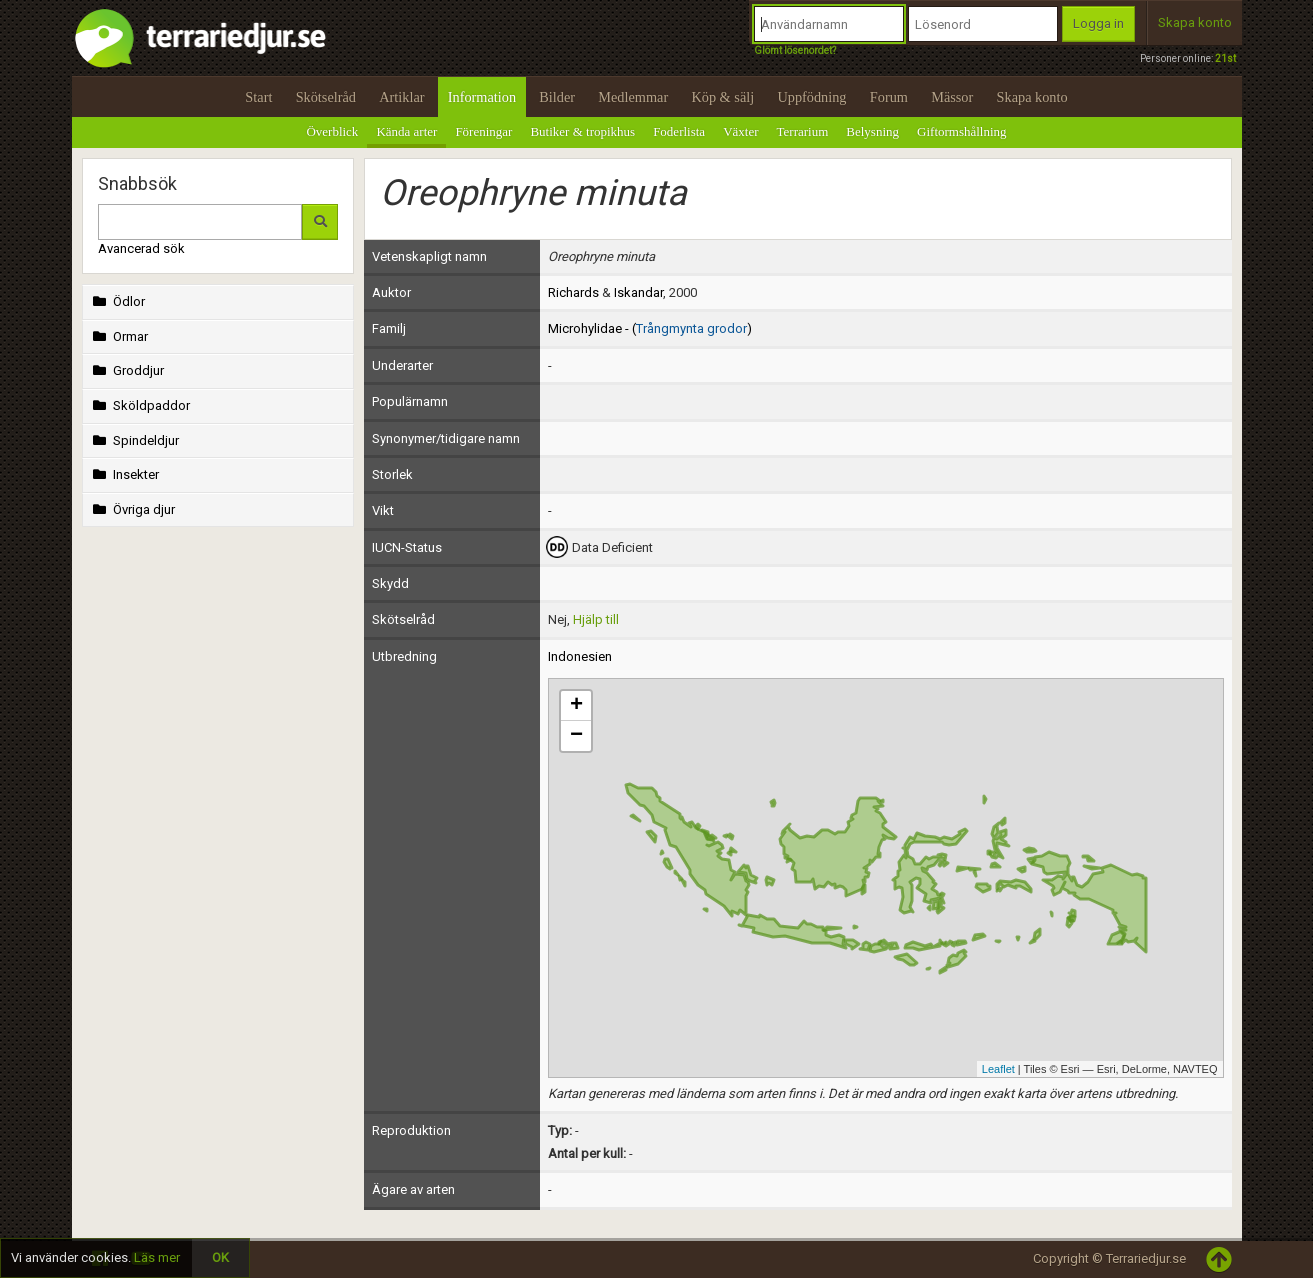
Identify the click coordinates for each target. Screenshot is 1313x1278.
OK (220, 1257)
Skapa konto (1195, 22)
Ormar (119, 336)
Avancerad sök (141, 248)
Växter (740, 131)
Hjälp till (596, 619)
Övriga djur (132, 509)
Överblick (332, 131)
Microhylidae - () (650, 328)
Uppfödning (811, 97)
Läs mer (157, 1257)
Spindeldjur (134, 440)
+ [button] (576, 706)
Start (258, 97)
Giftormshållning (962, 131)
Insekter (124, 474)
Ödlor (117, 301)
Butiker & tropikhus (582, 131)
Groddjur (127, 370)
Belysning (872, 131)
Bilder (557, 97)
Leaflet (998, 1069)
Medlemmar (633, 97)
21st (1225, 58)
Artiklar (401, 97)
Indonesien (580, 656)
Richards (573, 292)
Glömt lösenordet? (795, 50)
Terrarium (803, 131)
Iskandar (638, 292)
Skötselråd (326, 97)
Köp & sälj (722, 97)
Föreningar (483, 131)
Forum (889, 97)
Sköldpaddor (140, 405)
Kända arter (406, 131)
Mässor (952, 97)
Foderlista (679, 131)
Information (482, 97)
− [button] (576, 736)
